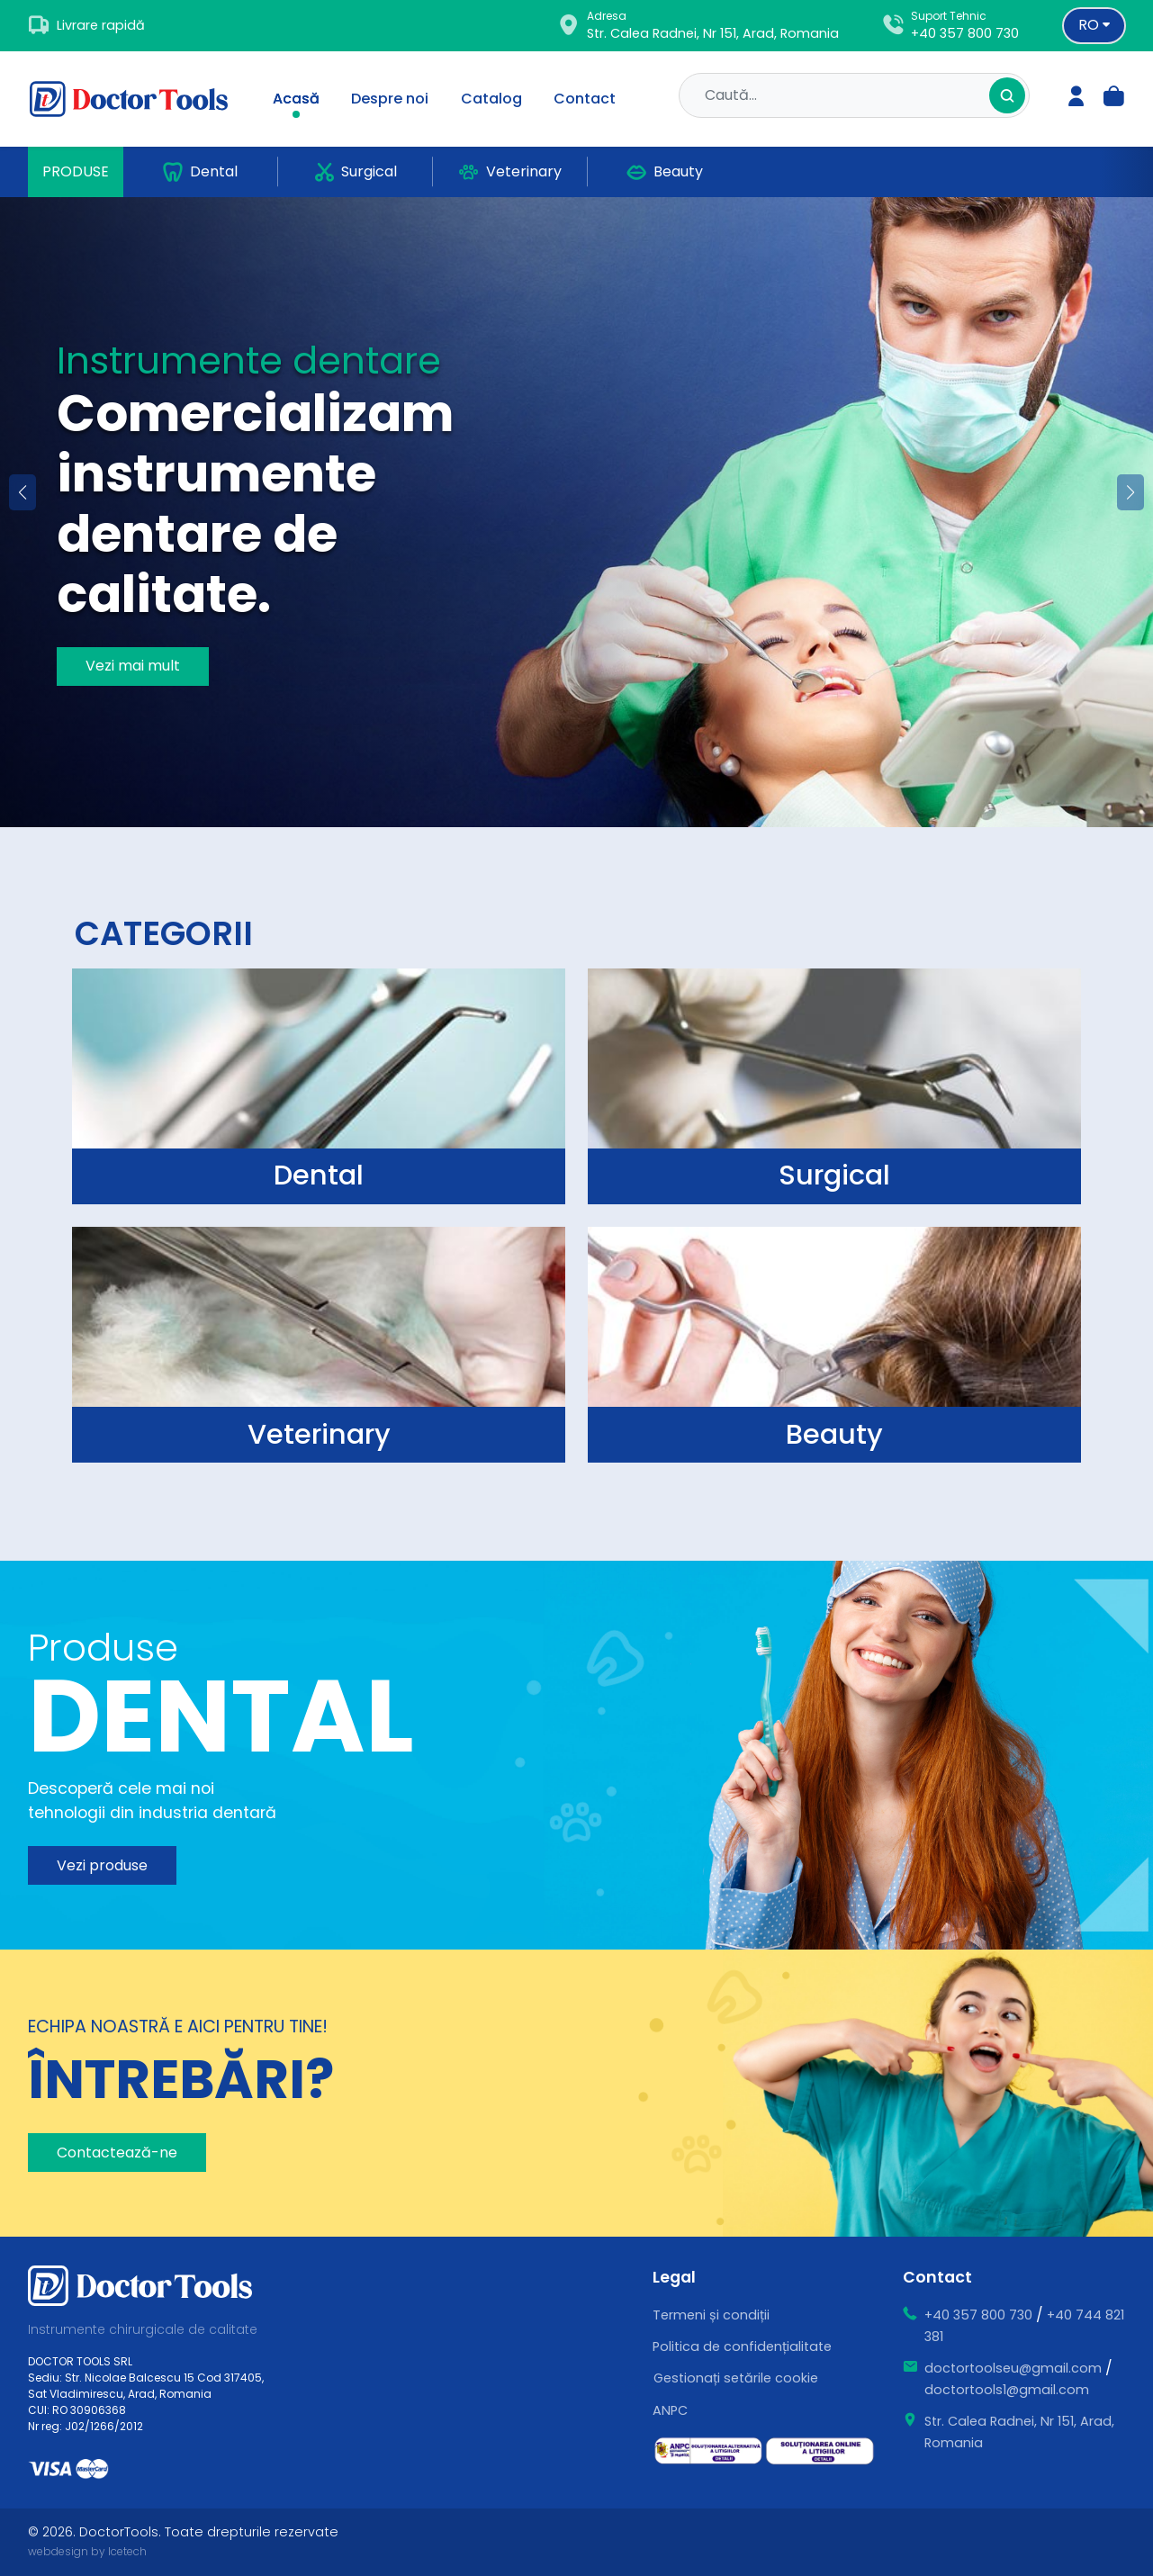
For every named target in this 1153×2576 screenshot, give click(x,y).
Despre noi (389, 98)
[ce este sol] (820, 2451)
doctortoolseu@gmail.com (1013, 2368)
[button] (1130, 492)
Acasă (296, 98)
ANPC (670, 2410)
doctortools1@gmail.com (1006, 2390)
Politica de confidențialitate (742, 2346)
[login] (1076, 99)
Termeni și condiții (711, 2315)
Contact (585, 98)
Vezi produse (102, 1865)
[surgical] (318, 1086)
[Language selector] (1094, 25)
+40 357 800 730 (965, 33)
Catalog (491, 98)
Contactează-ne (117, 2152)
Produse (75, 171)
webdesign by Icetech (87, 2551)
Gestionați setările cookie (735, 2378)
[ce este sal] (708, 2451)
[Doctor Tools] (139, 99)
